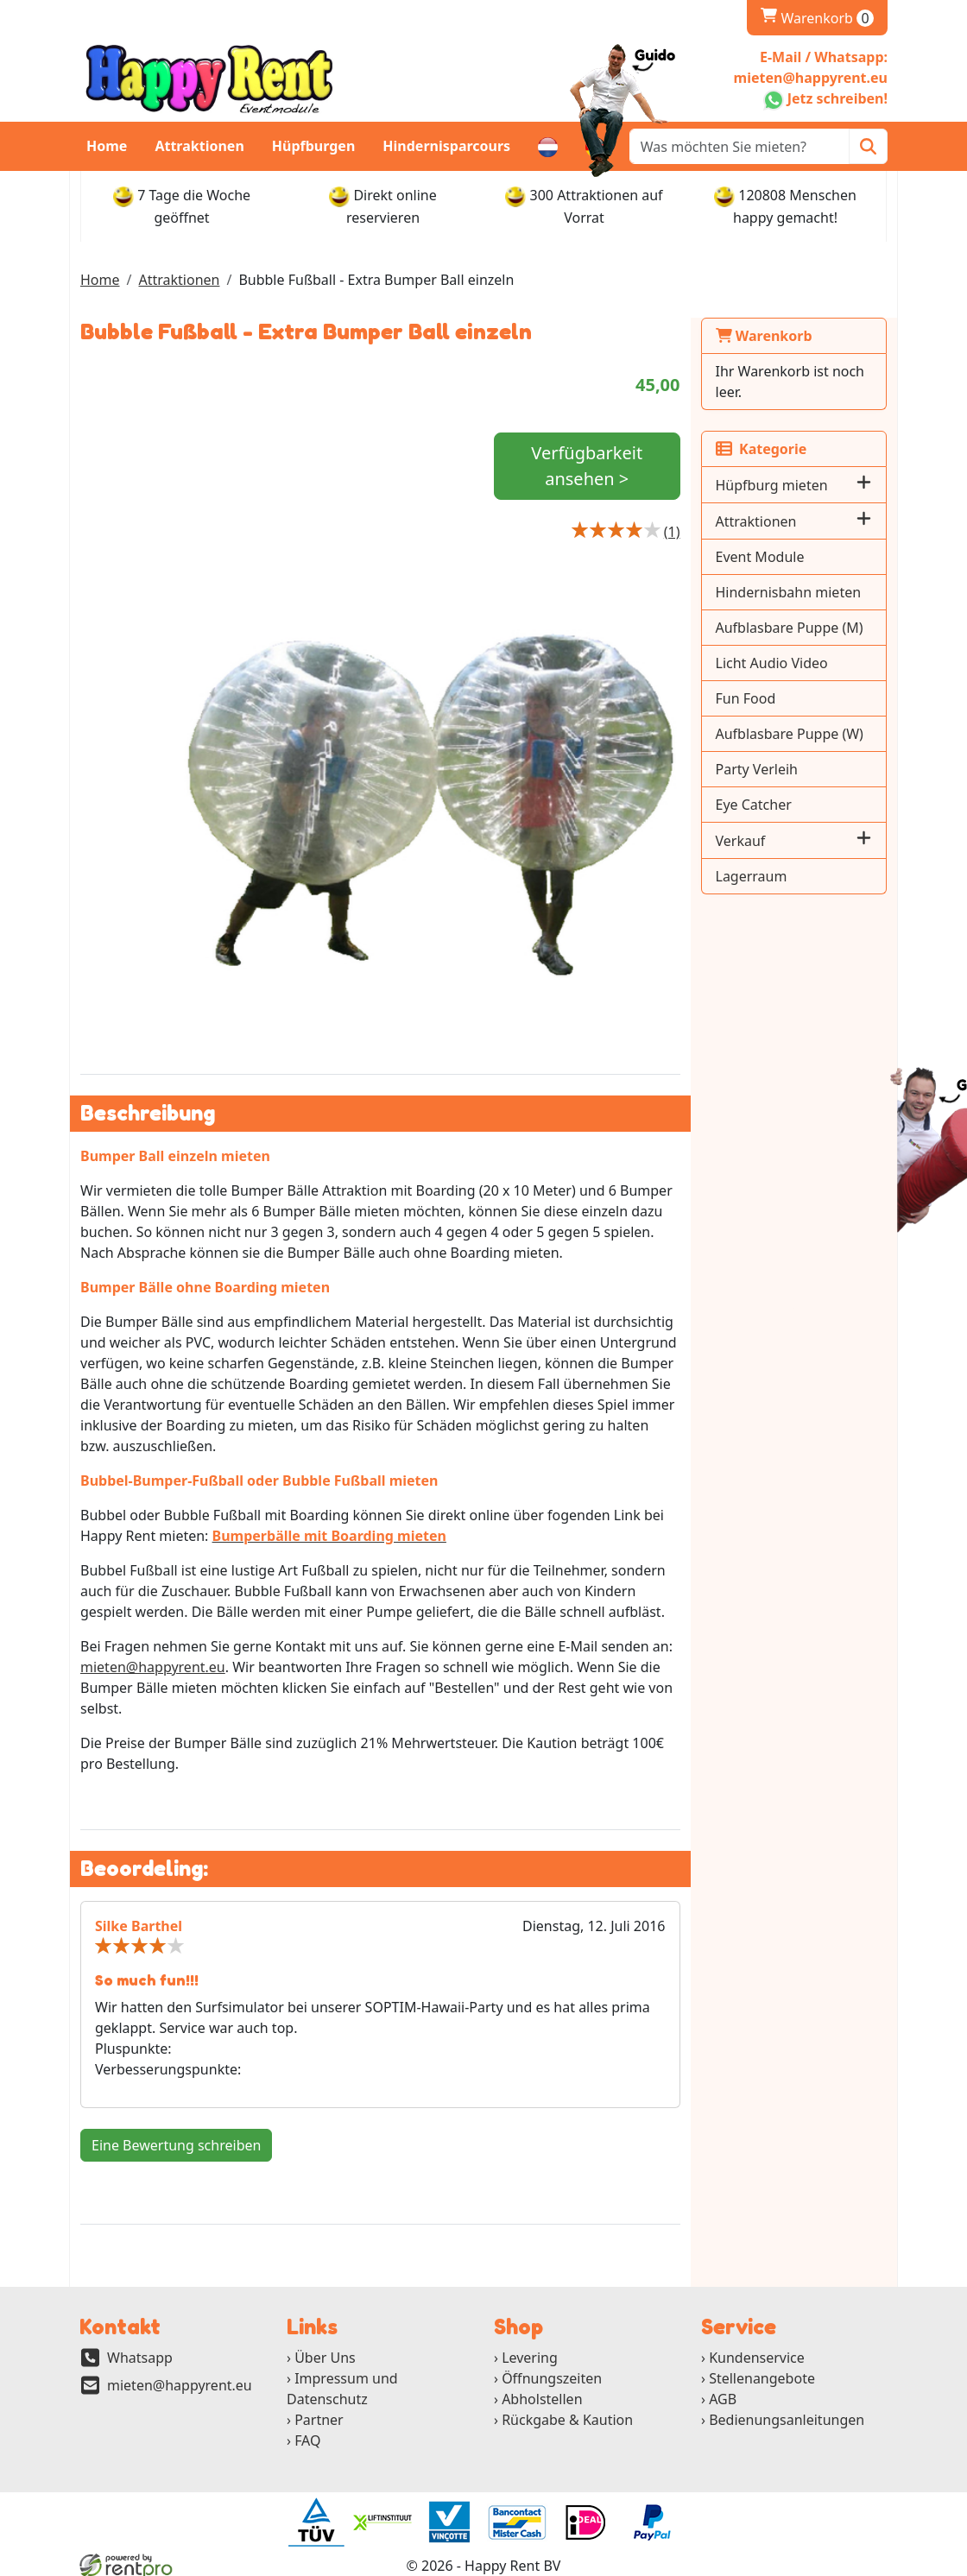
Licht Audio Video (772, 662)
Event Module (760, 556)
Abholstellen (542, 2399)
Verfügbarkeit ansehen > (586, 465)
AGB (722, 2399)
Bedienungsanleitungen (786, 2419)
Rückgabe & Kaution (567, 2419)
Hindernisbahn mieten (789, 592)
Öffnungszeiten (552, 2378)
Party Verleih (757, 769)
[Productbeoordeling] (672, 531)
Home (106, 145)
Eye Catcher (754, 804)
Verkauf (741, 840)
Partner (319, 2419)
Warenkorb (817, 18)
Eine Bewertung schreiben (176, 2145)
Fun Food (746, 698)
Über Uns (325, 2357)
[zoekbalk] (739, 146)
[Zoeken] (868, 146)
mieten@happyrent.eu (152, 1666)
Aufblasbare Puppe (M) (789, 627)
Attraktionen (199, 145)
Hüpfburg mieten (772, 485)
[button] (864, 485)
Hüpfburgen (314, 145)
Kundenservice (757, 2357)
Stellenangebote (762, 2378)
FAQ (307, 2440)
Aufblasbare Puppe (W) (789, 733)
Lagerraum (751, 876)
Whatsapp (140, 2357)
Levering (530, 2357)
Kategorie (761, 448)
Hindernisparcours (446, 145)
